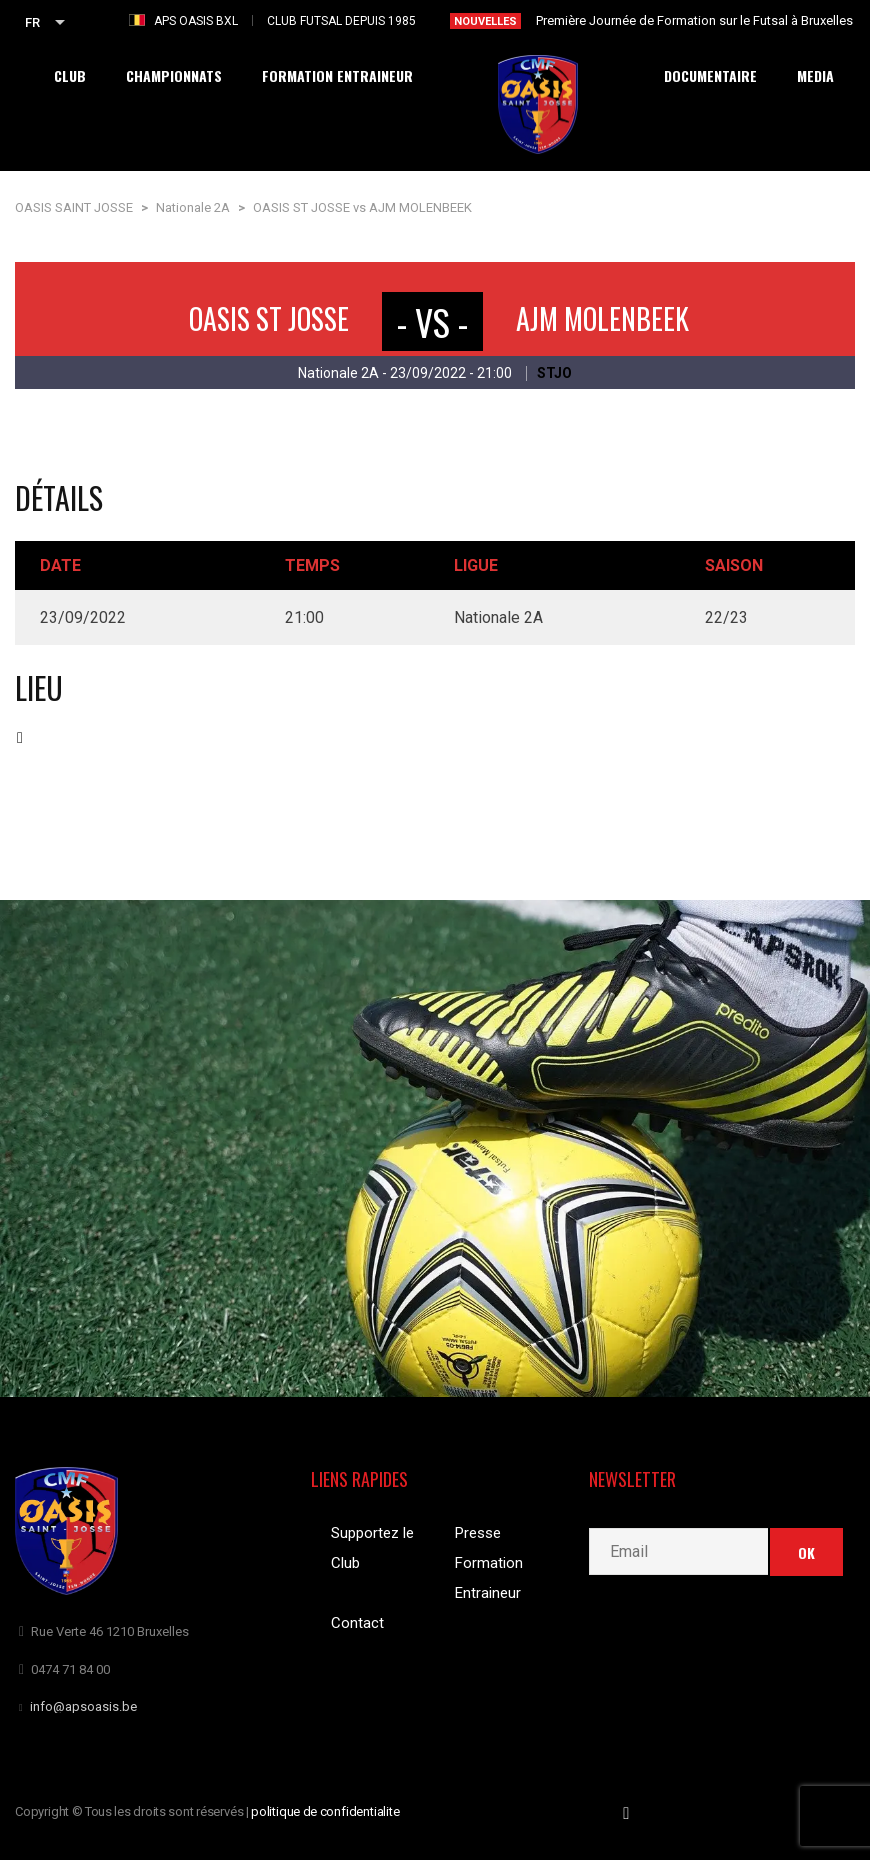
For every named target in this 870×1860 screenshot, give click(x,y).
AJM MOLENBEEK (602, 318)
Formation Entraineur (489, 1578)
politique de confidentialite (325, 1811)
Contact (357, 1623)
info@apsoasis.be (83, 1706)
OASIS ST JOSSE (269, 318)
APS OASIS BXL (196, 21)
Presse (478, 1533)
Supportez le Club (372, 1548)
